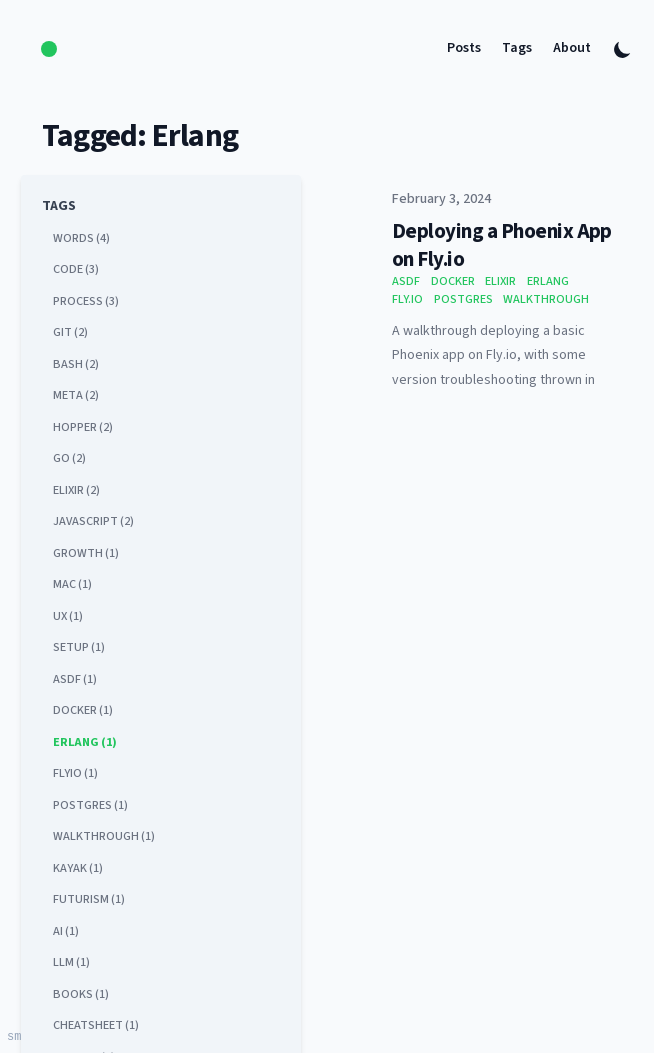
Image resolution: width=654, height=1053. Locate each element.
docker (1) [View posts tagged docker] (83, 710)
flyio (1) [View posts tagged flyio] (75, 773)
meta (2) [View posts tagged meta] (76, 395)
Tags (517, 49)
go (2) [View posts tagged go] (69, 458)
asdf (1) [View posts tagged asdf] (75, 679)
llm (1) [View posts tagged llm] (71, 962)
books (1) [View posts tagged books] (81, 994)
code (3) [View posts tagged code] (76, 269)
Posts (464, 49)
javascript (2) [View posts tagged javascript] (93, 521)
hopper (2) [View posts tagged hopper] (83, 427)
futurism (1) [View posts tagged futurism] (89, 899)
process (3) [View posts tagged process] (86, 301)
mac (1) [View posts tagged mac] (72, 584)
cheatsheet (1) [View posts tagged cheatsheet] (96, 1025)
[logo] (49, 49)
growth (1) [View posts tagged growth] (86, 553)
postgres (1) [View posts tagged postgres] (90, 805)
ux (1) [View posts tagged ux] (68, 616)
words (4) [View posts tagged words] (81, 238)
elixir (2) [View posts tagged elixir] (76, 490)
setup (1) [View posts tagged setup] (79, 647)
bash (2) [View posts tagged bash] (76, 364)
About (572, 49)
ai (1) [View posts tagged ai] (66, 931)
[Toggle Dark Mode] (622, 49)
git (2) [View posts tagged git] (70, 332)
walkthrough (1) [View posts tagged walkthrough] (104, 836)
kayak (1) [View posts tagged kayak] (78, 868)
